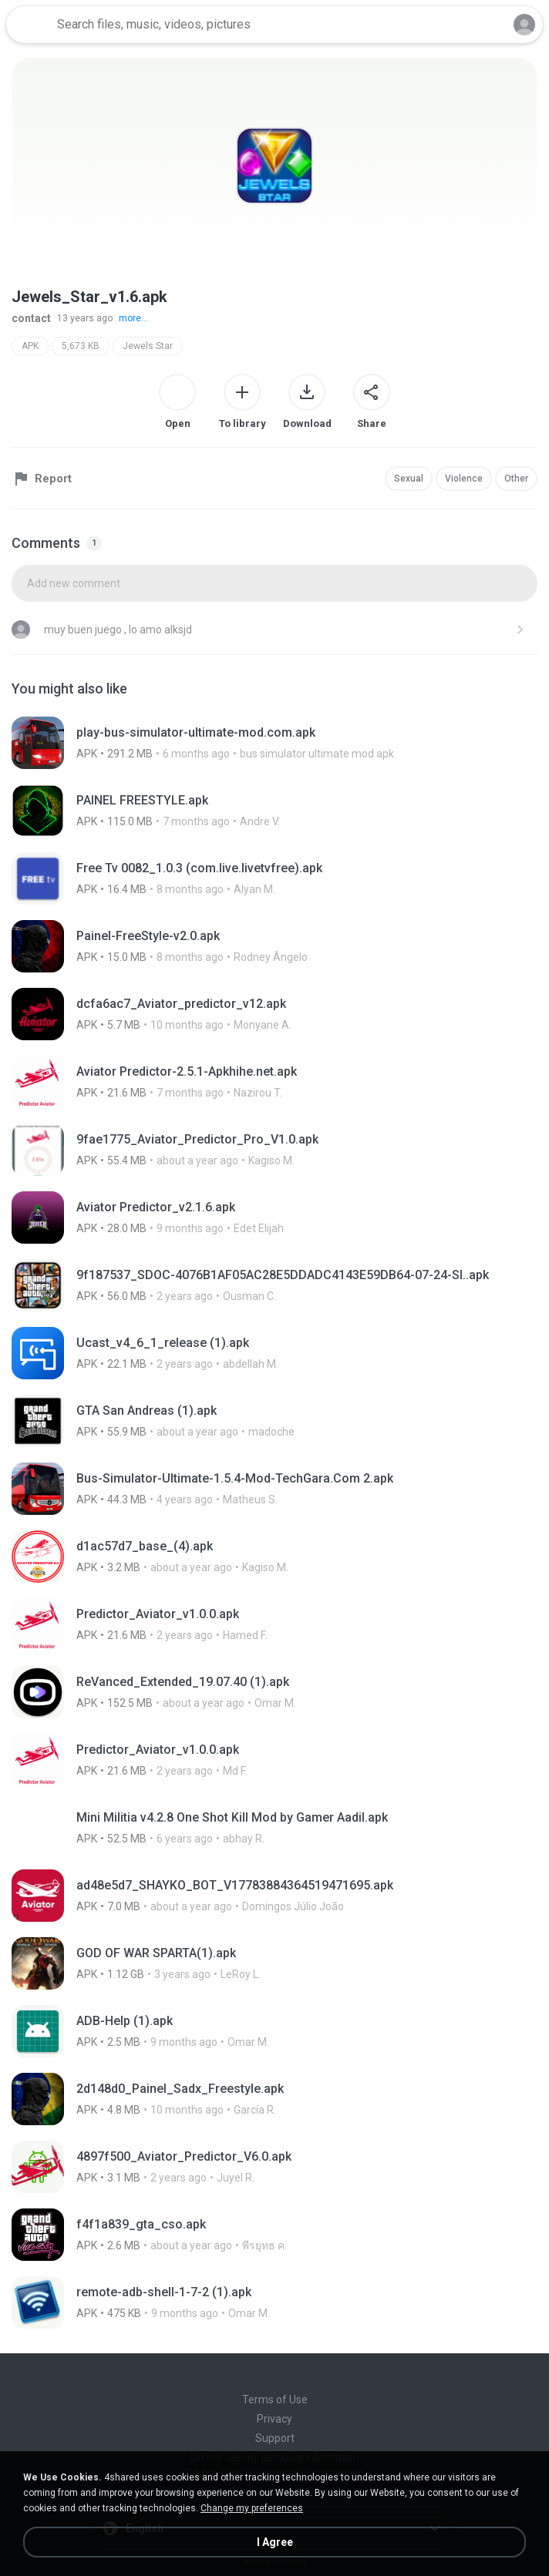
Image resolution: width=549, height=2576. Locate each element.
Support (275, 2438)
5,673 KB (80, 346)
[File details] (274, 743)
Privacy (274, 2419)
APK (30, 346)
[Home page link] (29, 25)
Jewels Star (148, 346)
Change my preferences (251, 2508)
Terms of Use (275, 2399)
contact (31, 318)
